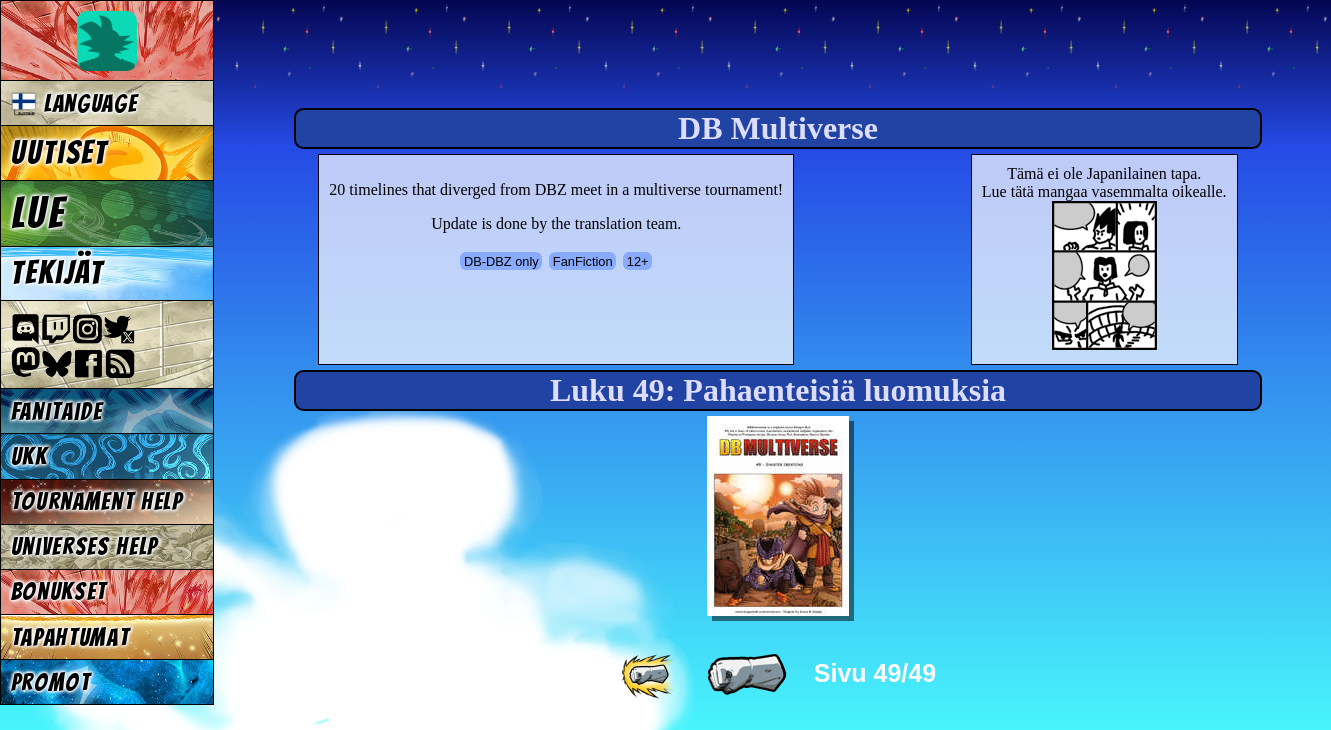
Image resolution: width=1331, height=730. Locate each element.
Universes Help (85, 546)
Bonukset (59, 591)
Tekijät (58, 273)
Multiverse (521, 56)
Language (74, 103)
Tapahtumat (70, 637)
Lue (38, 213)
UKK (29, 456)
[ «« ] (650, 675)
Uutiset (60, 153)
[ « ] (747, 675)
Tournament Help (97, 501)
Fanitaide (57, 411)
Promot (51, 682)
